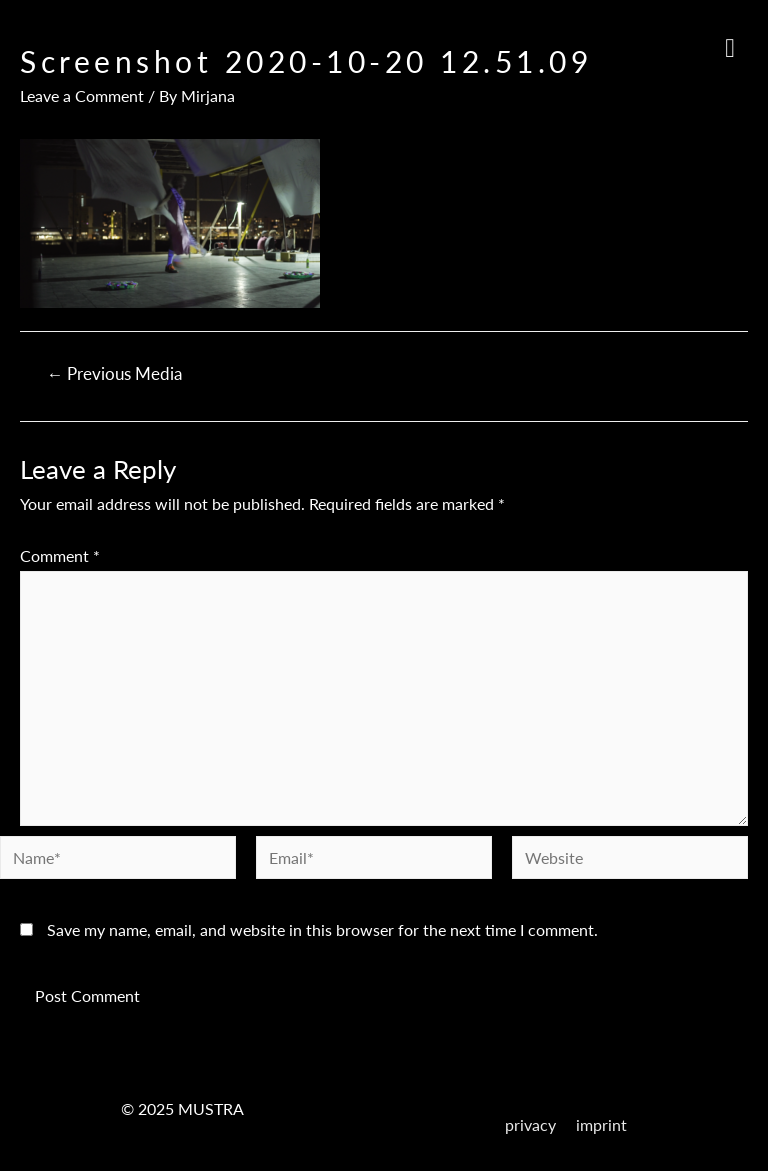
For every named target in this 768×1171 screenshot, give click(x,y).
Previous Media (115, 374)
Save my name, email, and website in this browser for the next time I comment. (322, 930)
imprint (601, 1125)
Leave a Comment (82, 96)
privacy (530, 1125)
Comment (60, 556)
